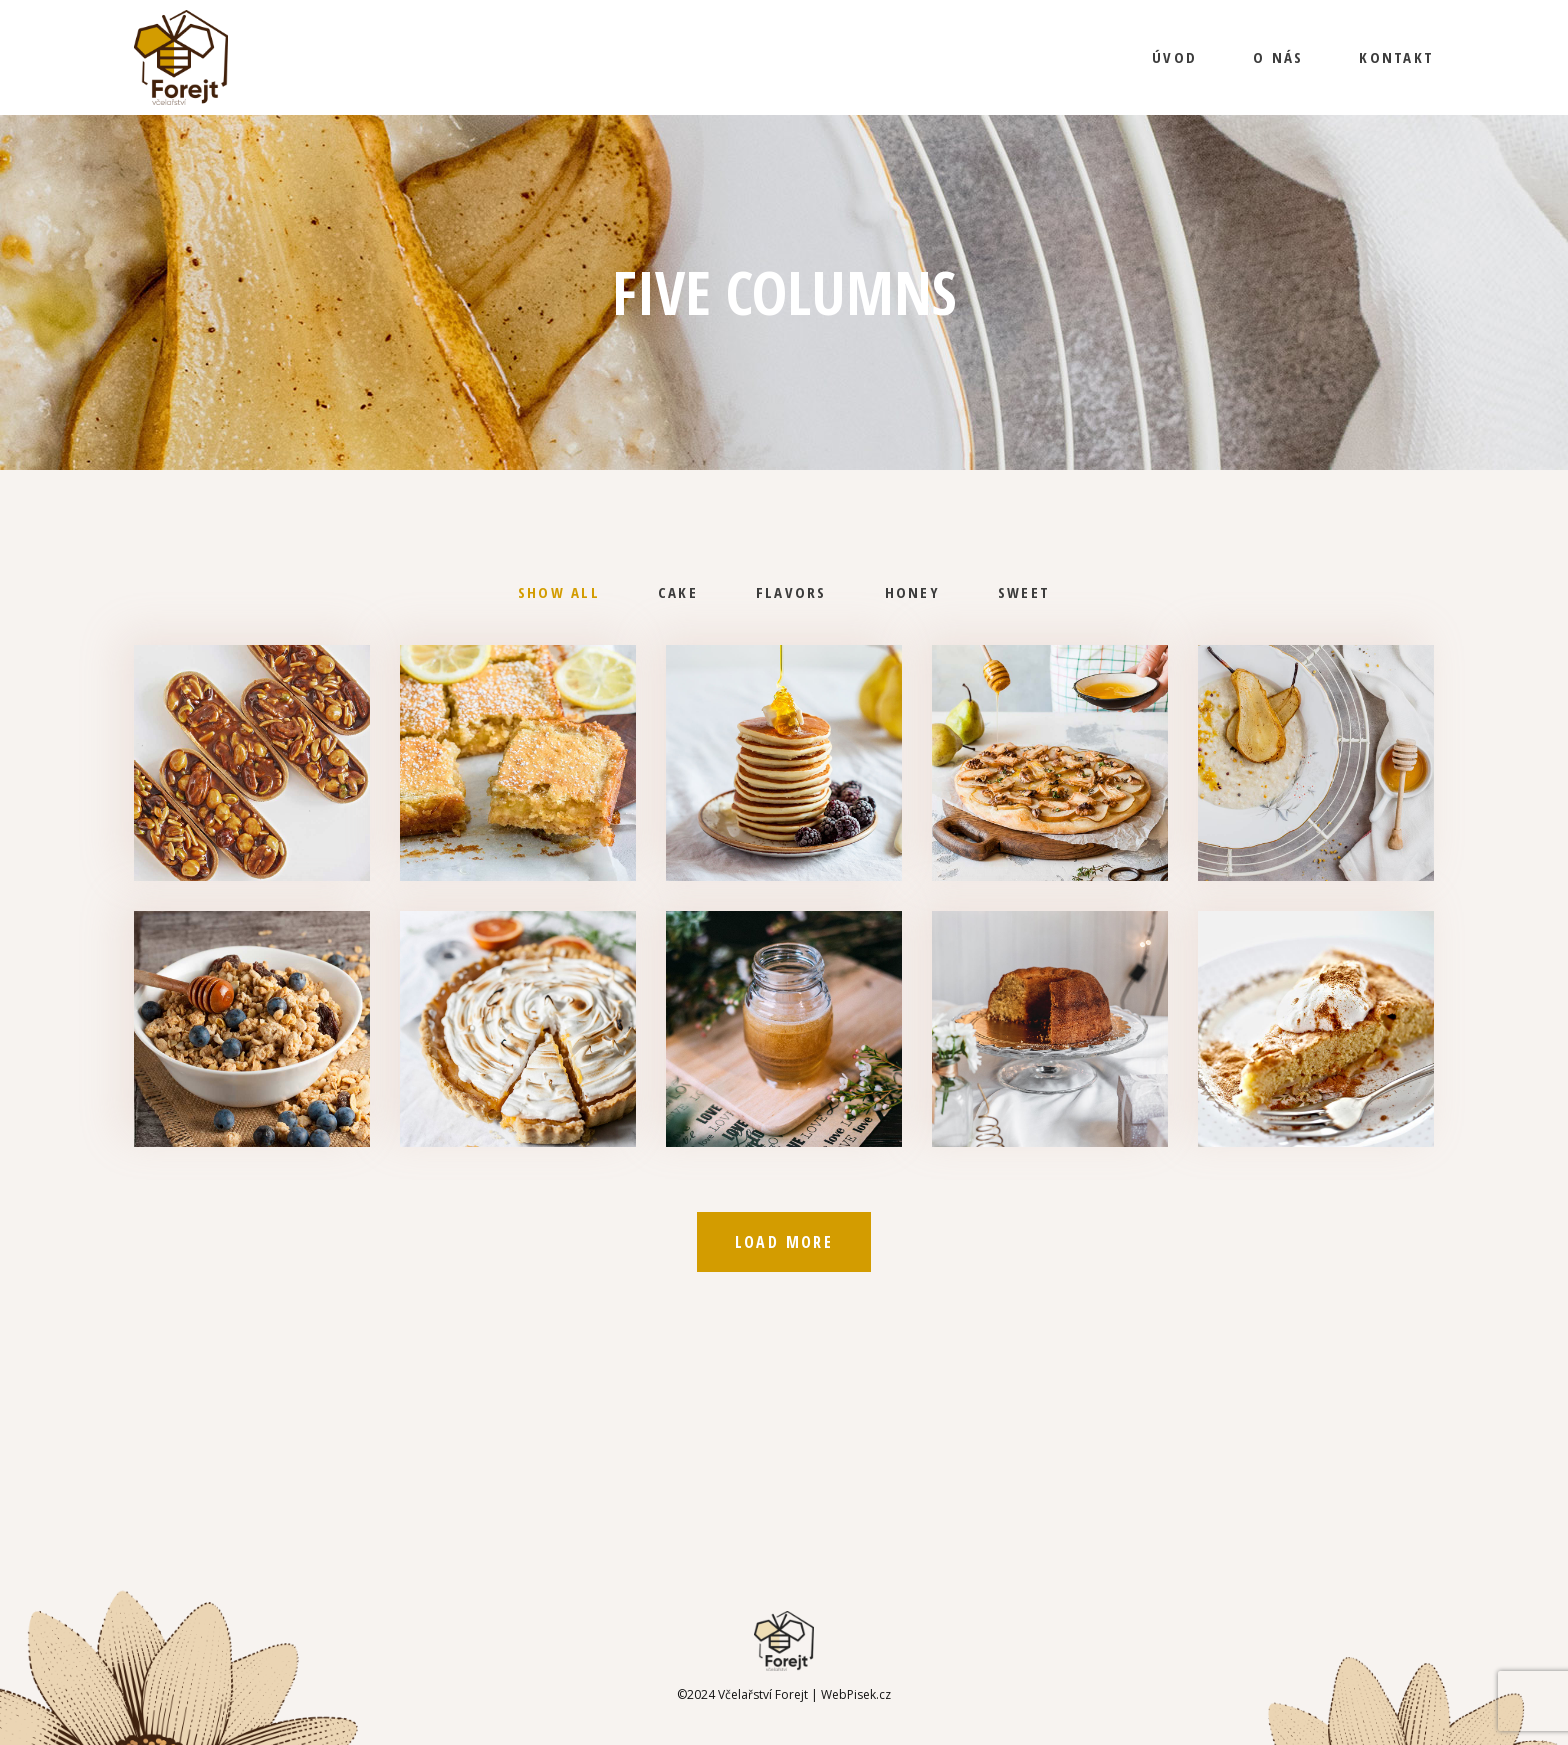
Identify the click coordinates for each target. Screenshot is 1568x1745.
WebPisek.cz (856, 1694)
